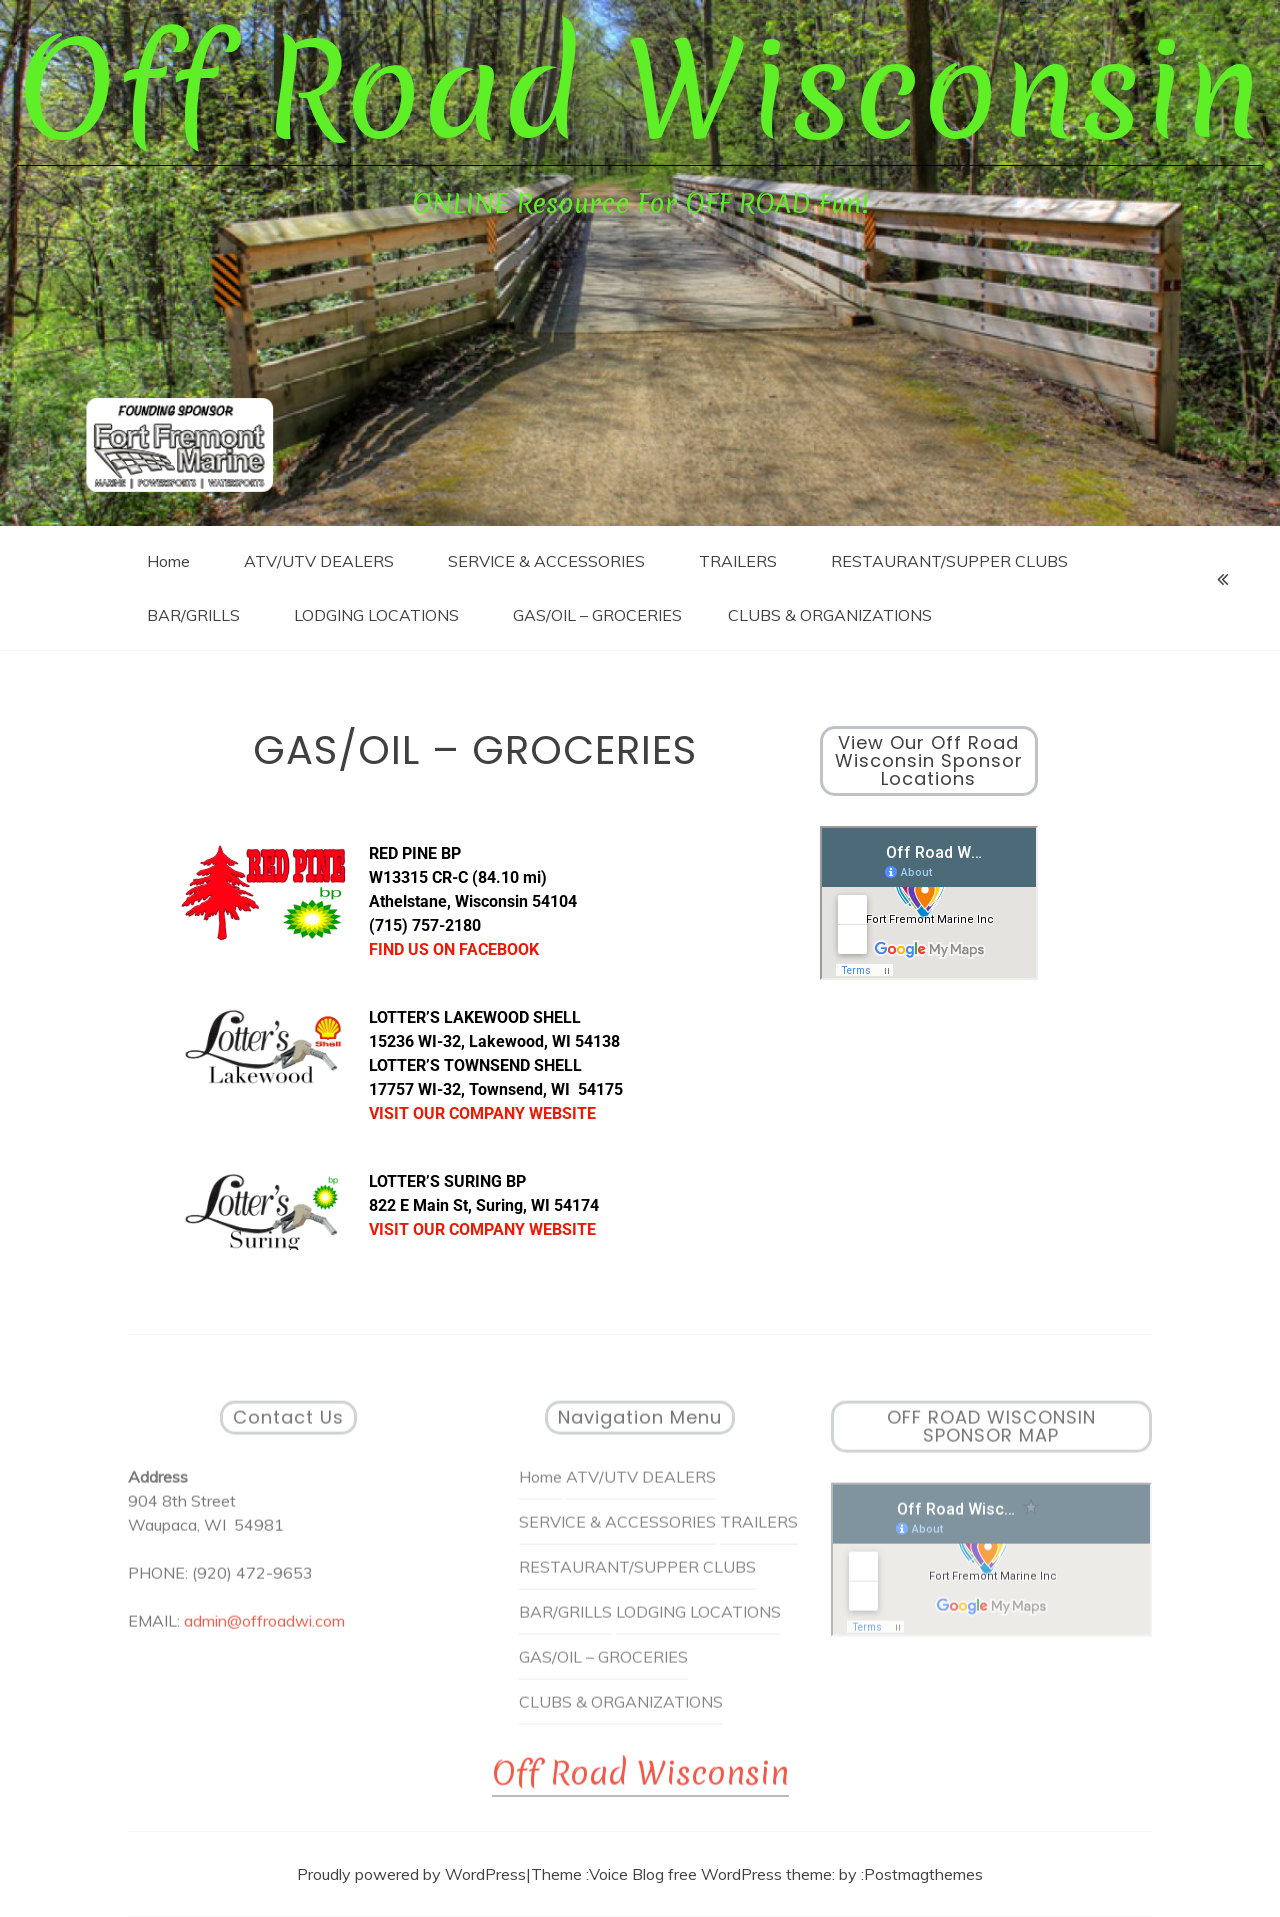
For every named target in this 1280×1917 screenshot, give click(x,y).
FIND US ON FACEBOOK (454, 949)
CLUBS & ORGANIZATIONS (830, 615)
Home (168, 561)
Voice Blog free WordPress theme (710, 1874)
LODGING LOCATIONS (376, 615)
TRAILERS (738, 561)
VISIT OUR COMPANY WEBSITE (482, 1113)
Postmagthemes (923, 1874)
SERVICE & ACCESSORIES (546, 561)
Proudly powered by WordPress (411, 1874)
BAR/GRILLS (193, 615)
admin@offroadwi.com (264, 1629)
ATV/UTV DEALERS (319, 561)
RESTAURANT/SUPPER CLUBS (949, 561)
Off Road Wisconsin (640, 90)
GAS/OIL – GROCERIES (597, 615)
